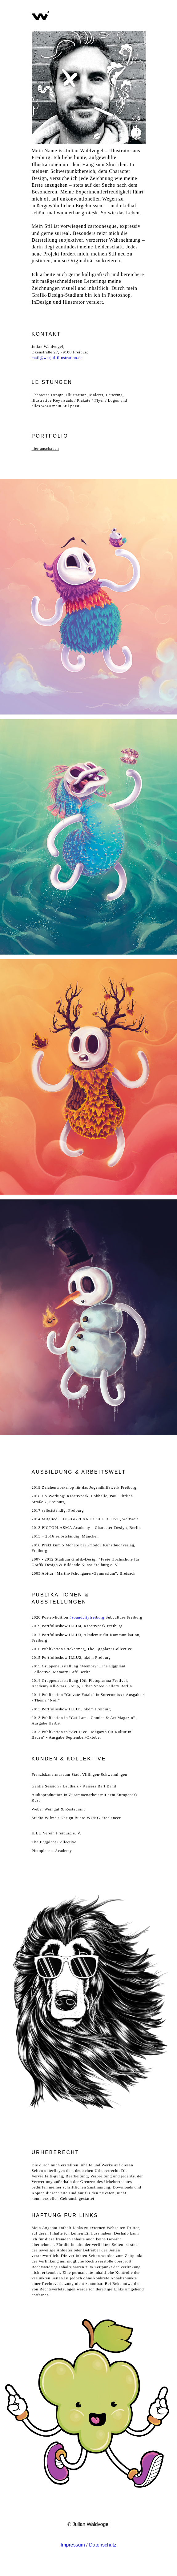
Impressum (73, 2544)
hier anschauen (45, 448)
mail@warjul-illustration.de (57, 357)
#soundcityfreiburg (87, 1617)
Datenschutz (102, 2544)
